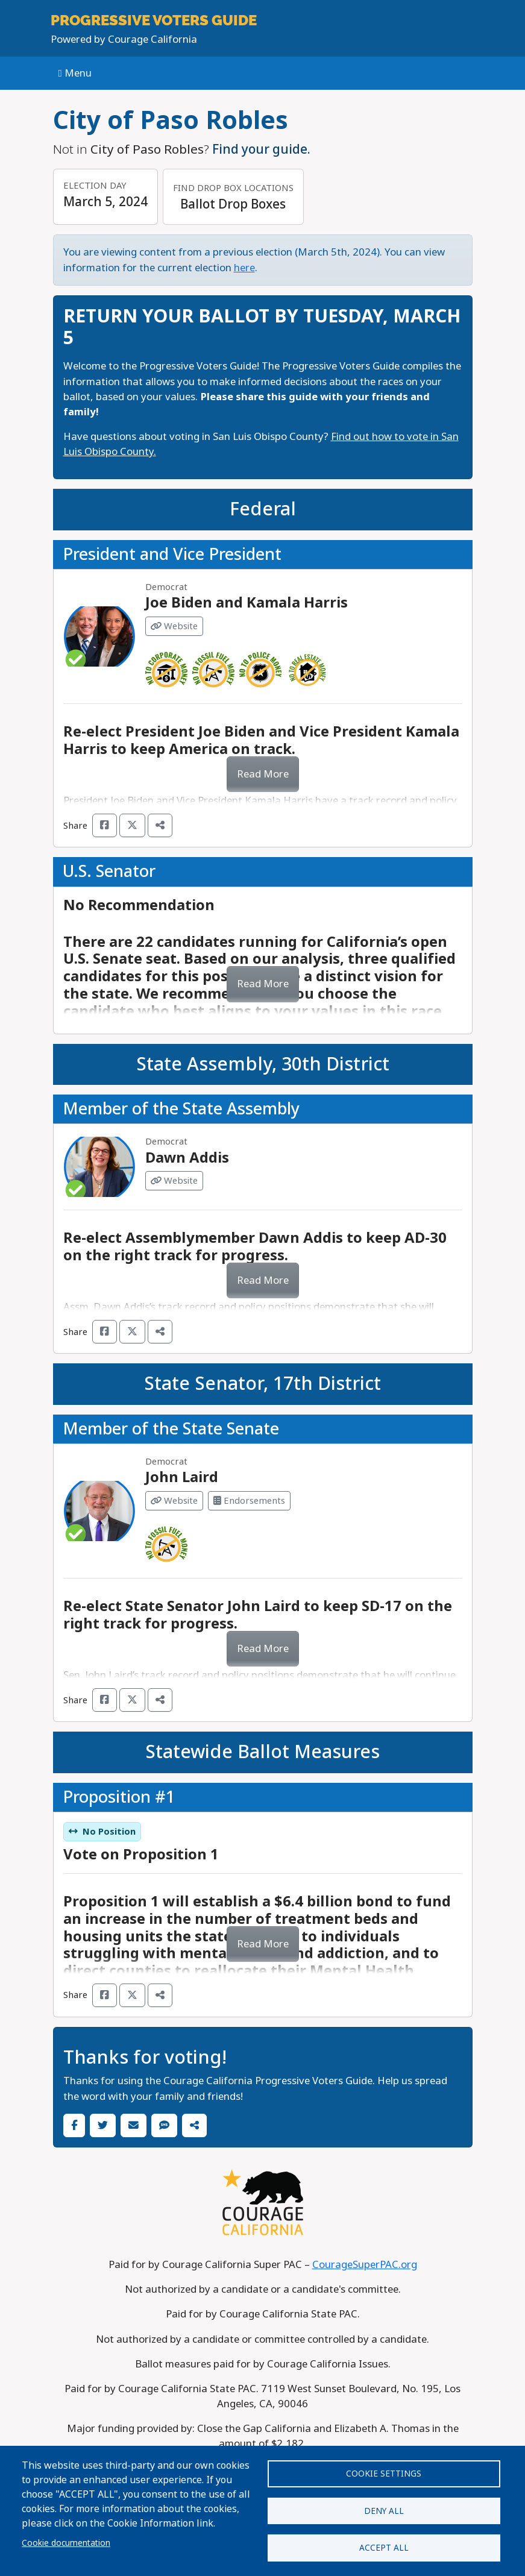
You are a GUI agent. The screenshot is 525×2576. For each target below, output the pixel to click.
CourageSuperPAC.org (364, 2264)
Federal (263, 509)
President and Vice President (172, 554)
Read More (263, 774)
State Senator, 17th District (262, 1384)
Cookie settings (383, 2468)
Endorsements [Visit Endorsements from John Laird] (249, 1500)
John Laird (181, 1476)
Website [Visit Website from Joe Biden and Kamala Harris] (174, 626)
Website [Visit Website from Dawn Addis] (174, 1180)
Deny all (384, 2507)
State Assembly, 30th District (262, 1064)
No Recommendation (139, 905)
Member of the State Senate (171, 1429)
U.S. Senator (109, 871)
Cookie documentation (66, 2539)
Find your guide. (261, 149)
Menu (75, 73)
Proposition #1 (119, 1797)
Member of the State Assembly (181, 1109)
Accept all (384, 2546)
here (244, 267)
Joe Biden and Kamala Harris (246, 602)
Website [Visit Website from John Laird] (174, 1500)
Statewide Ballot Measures (262, 1752)
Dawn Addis (187, 1157)
